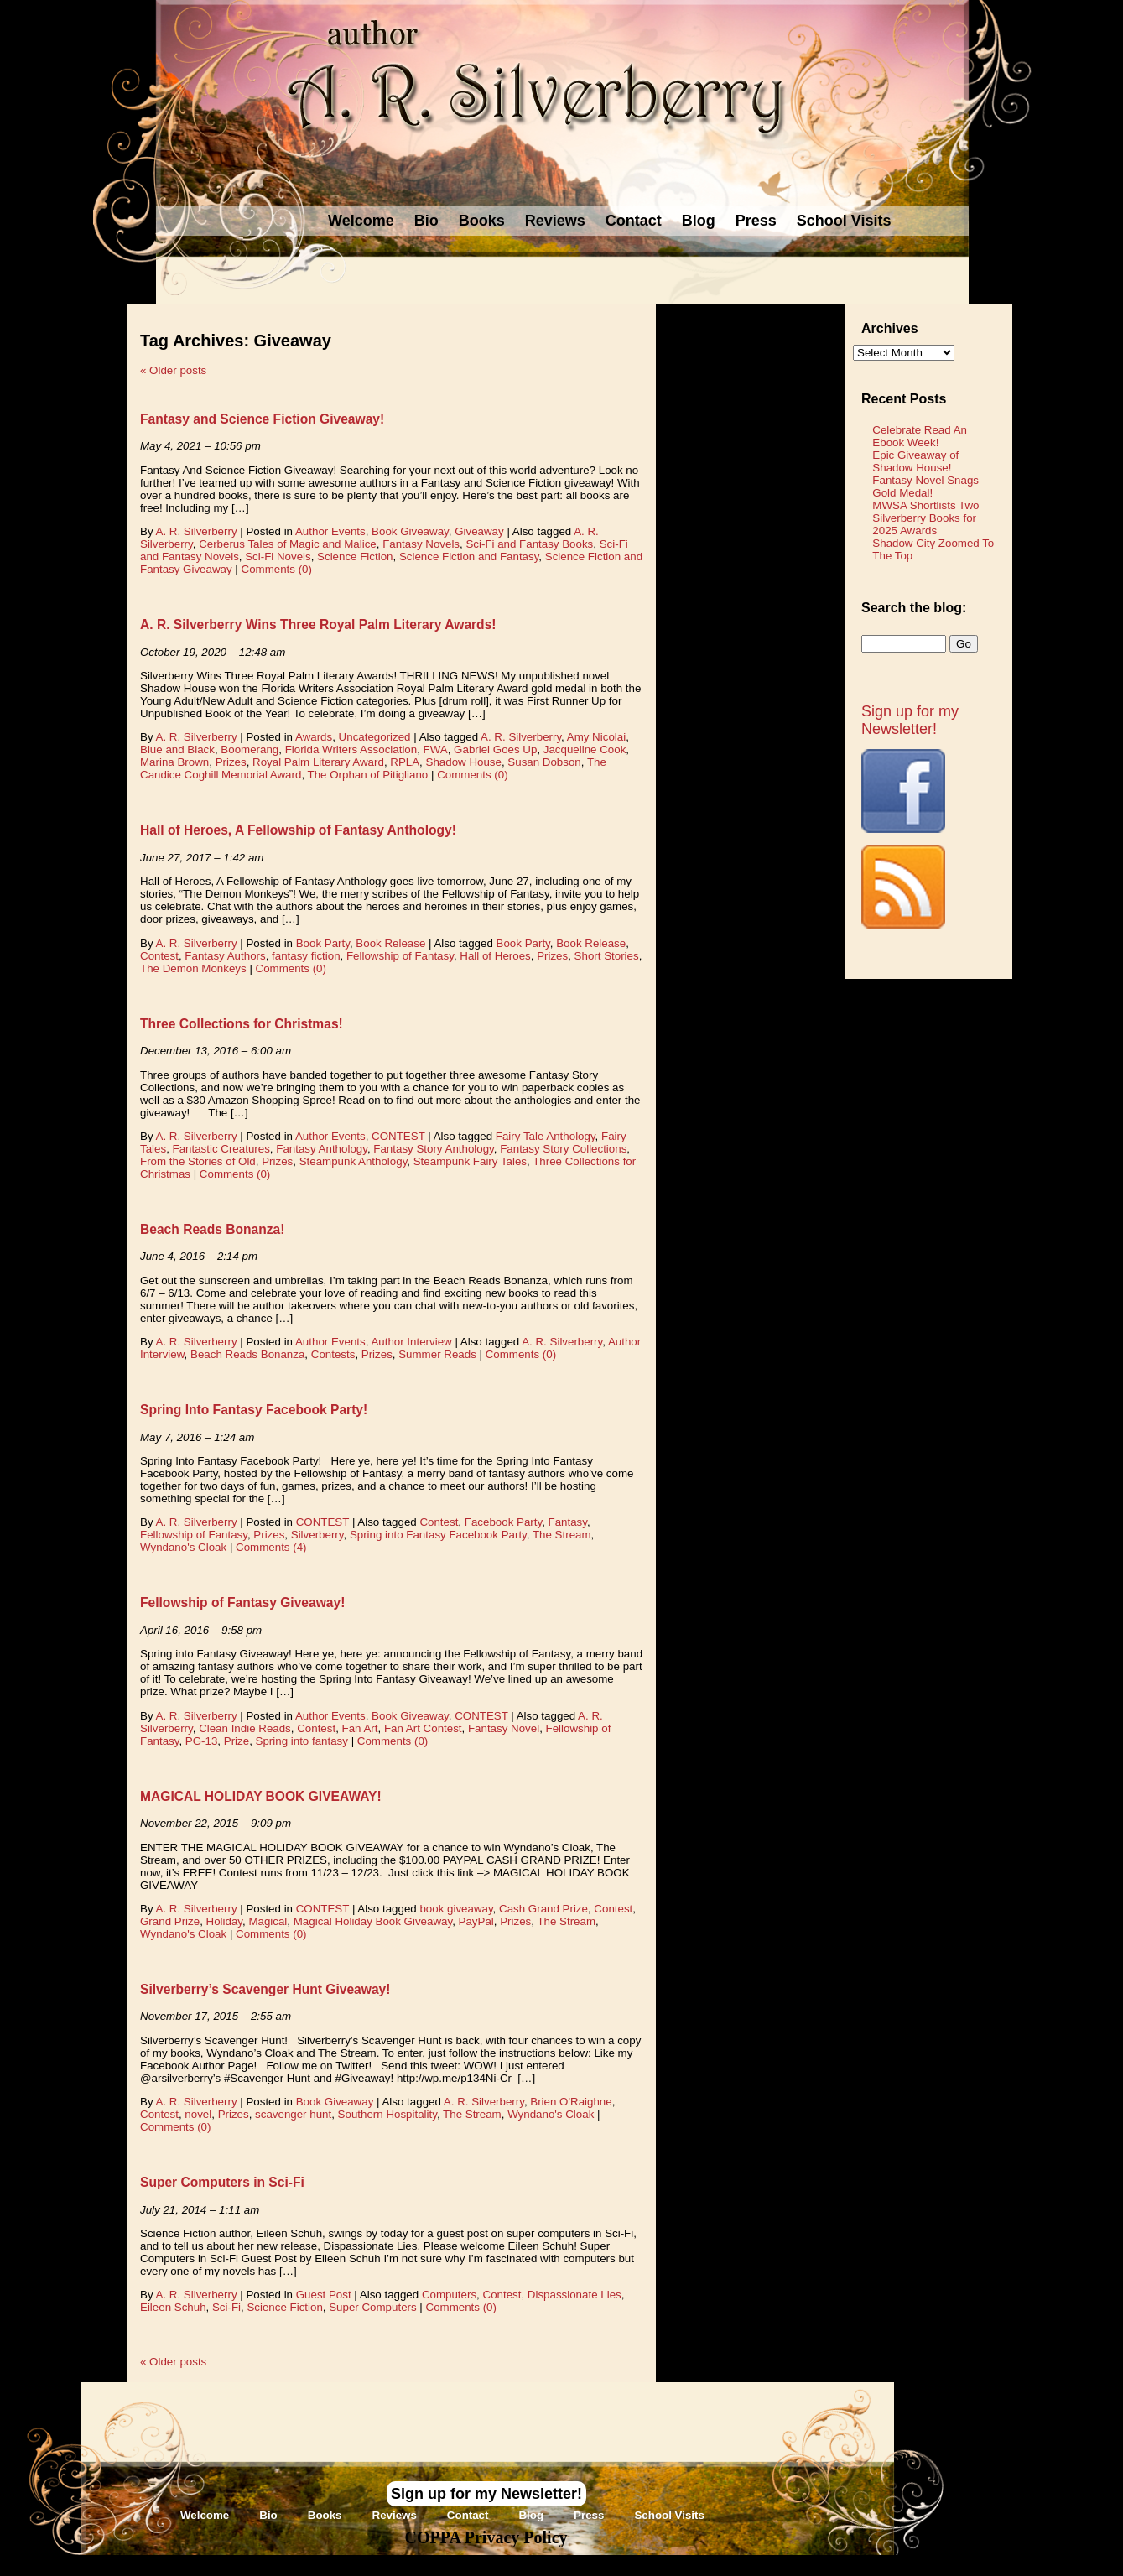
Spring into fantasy (302, 1741)
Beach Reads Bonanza (247, 1354)
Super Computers (372, 2307)
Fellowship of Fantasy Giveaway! (242, 1602)
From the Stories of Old (198, 1161)
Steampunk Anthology (353, 1161)
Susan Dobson (543, 762)
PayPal (476, 1921)
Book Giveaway (410, 531)
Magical (267, 1921)
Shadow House (464, 762)
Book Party (323, 943)
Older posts (173, 370)
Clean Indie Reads (245, 1728)
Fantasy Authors (225, 956)
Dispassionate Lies (574, 2294)
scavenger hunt (293, 2114)
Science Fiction (355, 556)
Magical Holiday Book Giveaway (373, 1921)
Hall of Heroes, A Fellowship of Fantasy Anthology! (298, 830)
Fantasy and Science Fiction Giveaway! (262, 419)
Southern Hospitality (387, 2114)
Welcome (361, 220)
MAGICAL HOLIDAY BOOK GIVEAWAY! (261, 1796)
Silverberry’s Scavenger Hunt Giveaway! (265, 1989)
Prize (236, 1741)
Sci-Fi (226, 2307)
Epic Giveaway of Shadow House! (915, 461)
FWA (436, 749)
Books (482, 220)
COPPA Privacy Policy (485, 2537)
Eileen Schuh (173, 2307)
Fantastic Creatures (221, 1148)
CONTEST (398, 1136)
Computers (449, 2294)
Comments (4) (271, 1547)
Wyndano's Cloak (183, 1547)
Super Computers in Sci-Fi (222, 2182)
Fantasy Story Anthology (433, 1148)
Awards (313, 737)
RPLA (404, 762)
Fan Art (360, 1728)
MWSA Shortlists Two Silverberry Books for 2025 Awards (925, 518)
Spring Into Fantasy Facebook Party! (253, 1409)
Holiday (224, 1921)
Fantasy (568, 1522)
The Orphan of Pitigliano (368, 774)
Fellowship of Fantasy (400, 956)
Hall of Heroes (495, 956)
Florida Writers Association (351, 749)
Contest (159, 956)
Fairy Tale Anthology (545, 1136)
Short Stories (606, 956)
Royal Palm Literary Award (318, 762)
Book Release (390, 943)
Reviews (555, 220)
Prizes (231, 762)
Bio (426, 220)
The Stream (562, 1534)
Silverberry (317, 1534)
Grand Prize (170, 1921)
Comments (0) (277, 569)
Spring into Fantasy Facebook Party (438, 1534)
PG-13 (201, 1741)
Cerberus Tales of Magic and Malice (288, 544)
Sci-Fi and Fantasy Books (529, 544)
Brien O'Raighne (570, 2101)
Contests (333, 1354)
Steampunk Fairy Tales (470, 1161)
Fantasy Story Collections (563, 1148)
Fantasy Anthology (321, 1148)
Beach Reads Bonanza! (212, 1229)
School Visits (844, 220)
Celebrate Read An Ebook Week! (919, 436)
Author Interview (411, 1341)
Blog (698, 220)
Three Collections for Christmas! (241, 1024)
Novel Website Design (687, 2564)
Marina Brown (174, 762)
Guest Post (323, 2294)
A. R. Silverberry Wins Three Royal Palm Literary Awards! (318, 624)
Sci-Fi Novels (278, 556)
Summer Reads (437, 1354)
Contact (634, 220)
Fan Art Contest (423, 1728)
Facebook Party (503, 1522)
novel (198, 2114)
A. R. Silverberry (196, 531)
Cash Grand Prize (543, 1908)
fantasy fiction (306, 956)
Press (756, 220)
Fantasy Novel (503, 1728)
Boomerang (249, 749)
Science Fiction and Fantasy (468, 556)
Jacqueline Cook (584, 749)
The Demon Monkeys (193, 968)
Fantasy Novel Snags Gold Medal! (925, 486)
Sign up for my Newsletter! (910, 720)
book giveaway (455, 1908)
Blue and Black (177, 749)
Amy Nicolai (596, 737)
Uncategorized (375, 737)
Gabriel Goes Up (495, 749)
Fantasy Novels (421, 544)
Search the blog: (913, 608)
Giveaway (479, 531)
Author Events (330, 531)
